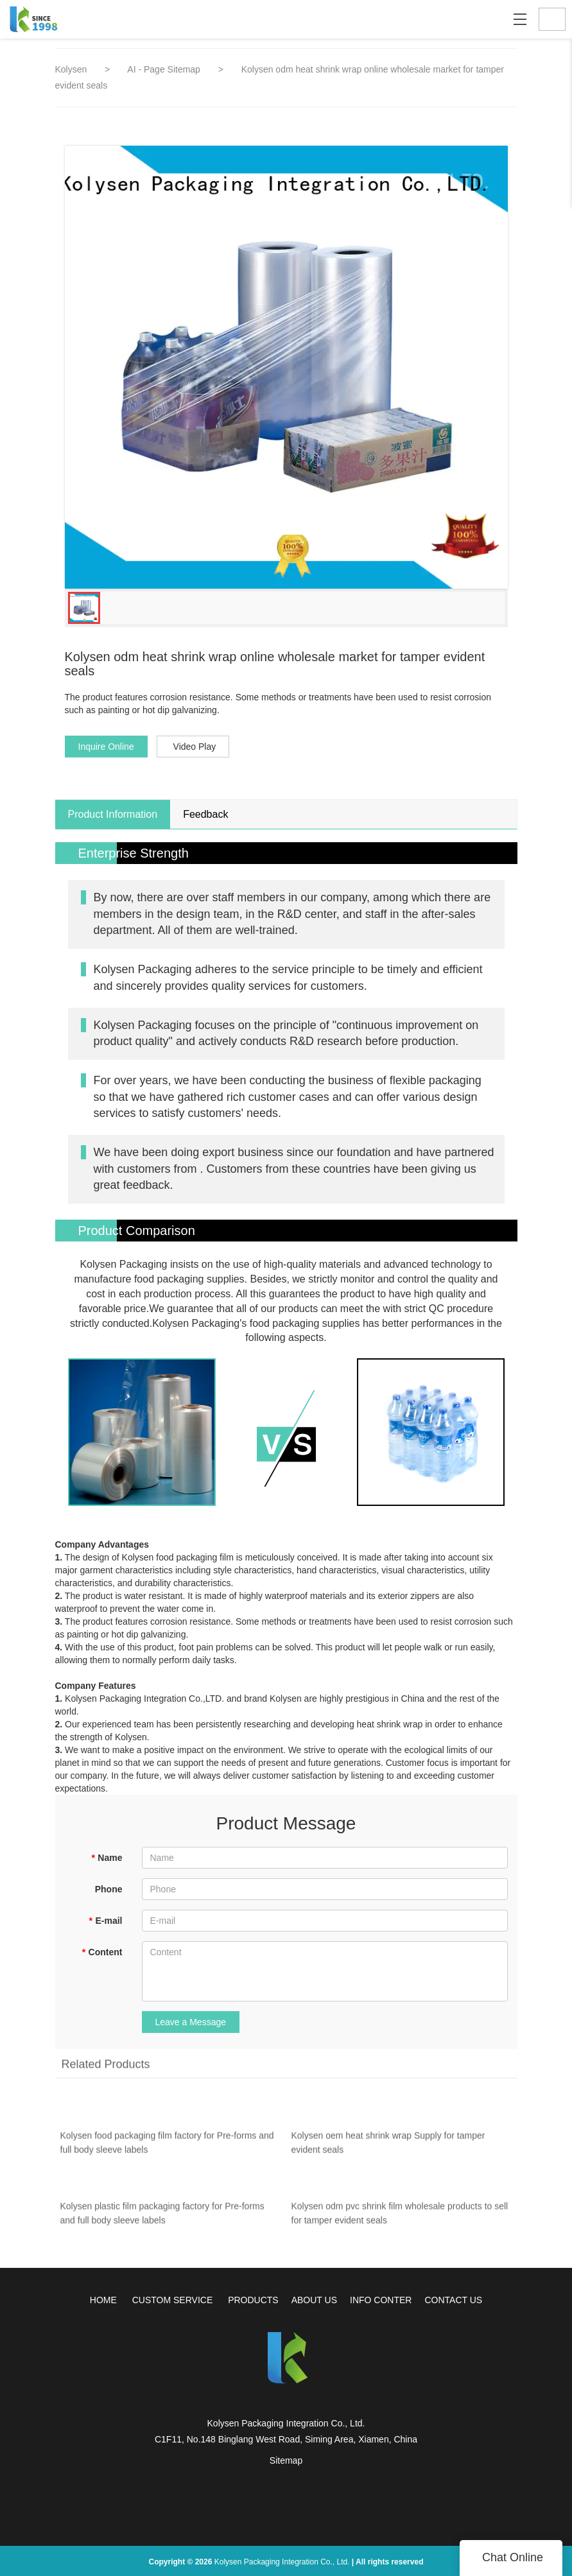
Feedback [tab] (205, 814)
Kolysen (71, 69)
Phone (109, 1889)
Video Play (194, 746)
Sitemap (286, 2460)
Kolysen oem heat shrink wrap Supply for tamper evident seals (388, 2147)
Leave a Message (191, 2022)
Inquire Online (106, 746)
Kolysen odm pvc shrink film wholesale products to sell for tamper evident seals (399, 2218)
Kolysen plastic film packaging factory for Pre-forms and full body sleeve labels (162, 2218)
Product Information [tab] (113, 814)
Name (107, 1858)
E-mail (105, 1920)
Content (102, 1952)
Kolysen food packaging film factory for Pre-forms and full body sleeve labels (167, 2147)
